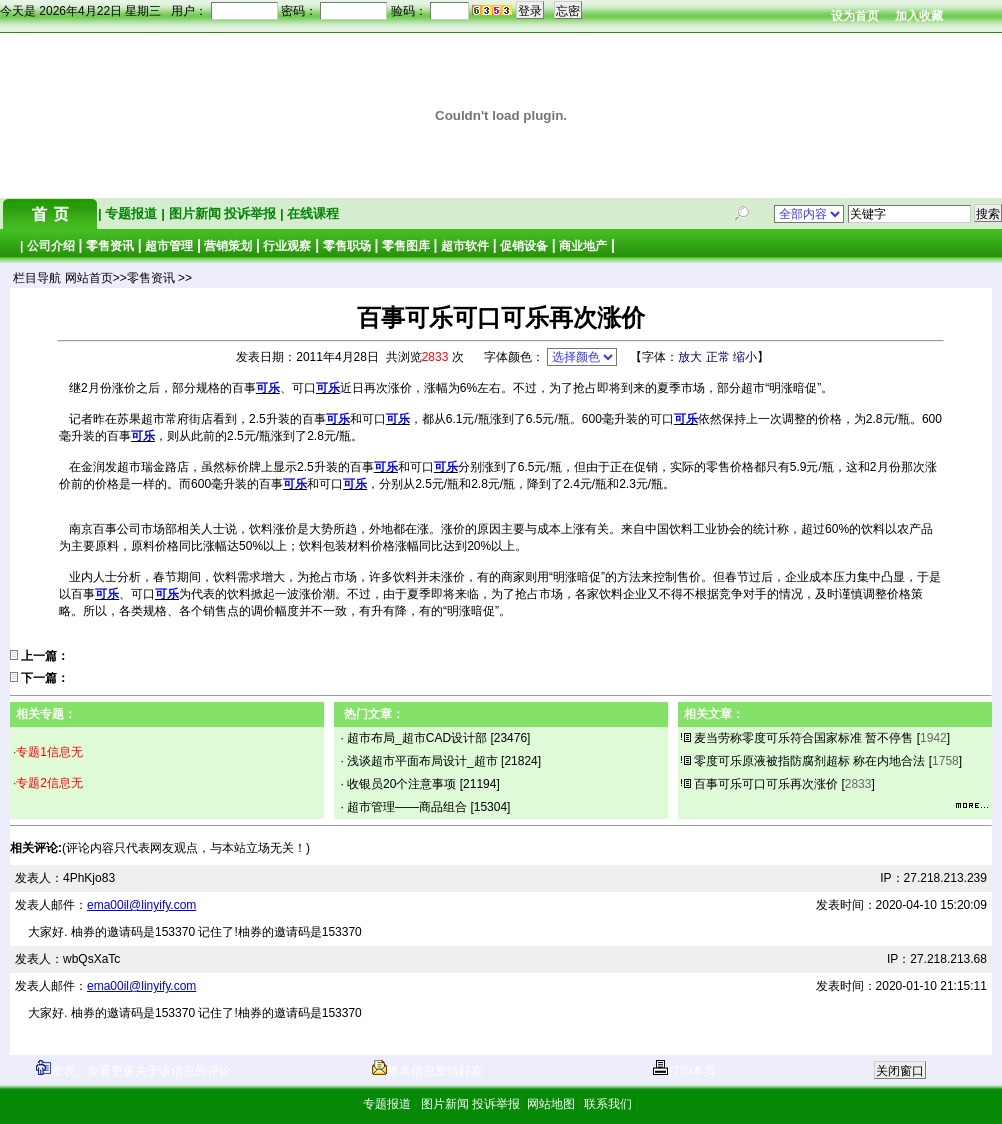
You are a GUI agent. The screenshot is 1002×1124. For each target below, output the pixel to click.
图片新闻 (194, 213)
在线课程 (312, 213)
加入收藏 (919, 16)
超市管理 (169, 246)
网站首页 (89, 278)
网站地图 (550, 1104)
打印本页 (684, 1071)
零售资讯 (110, 246)
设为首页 (855, 16)
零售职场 (347, 246)
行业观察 (287, 246)
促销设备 (524, 246)
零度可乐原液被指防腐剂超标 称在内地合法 (809, 761)
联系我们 (608, 1104)
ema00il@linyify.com (141, 905)
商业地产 (583, 246)
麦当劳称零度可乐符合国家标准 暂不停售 (803, 738)
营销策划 (228, 246)
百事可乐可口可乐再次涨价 (766, 784)
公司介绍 (51, 246)
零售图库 (406, 246)
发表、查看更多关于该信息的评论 (133, 1071)
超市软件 (465, 246)
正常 (718, 357)
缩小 (745, 357)
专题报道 (131, 213)
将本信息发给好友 (427, 1071)
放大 (690, 357)
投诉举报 (252, 213)
